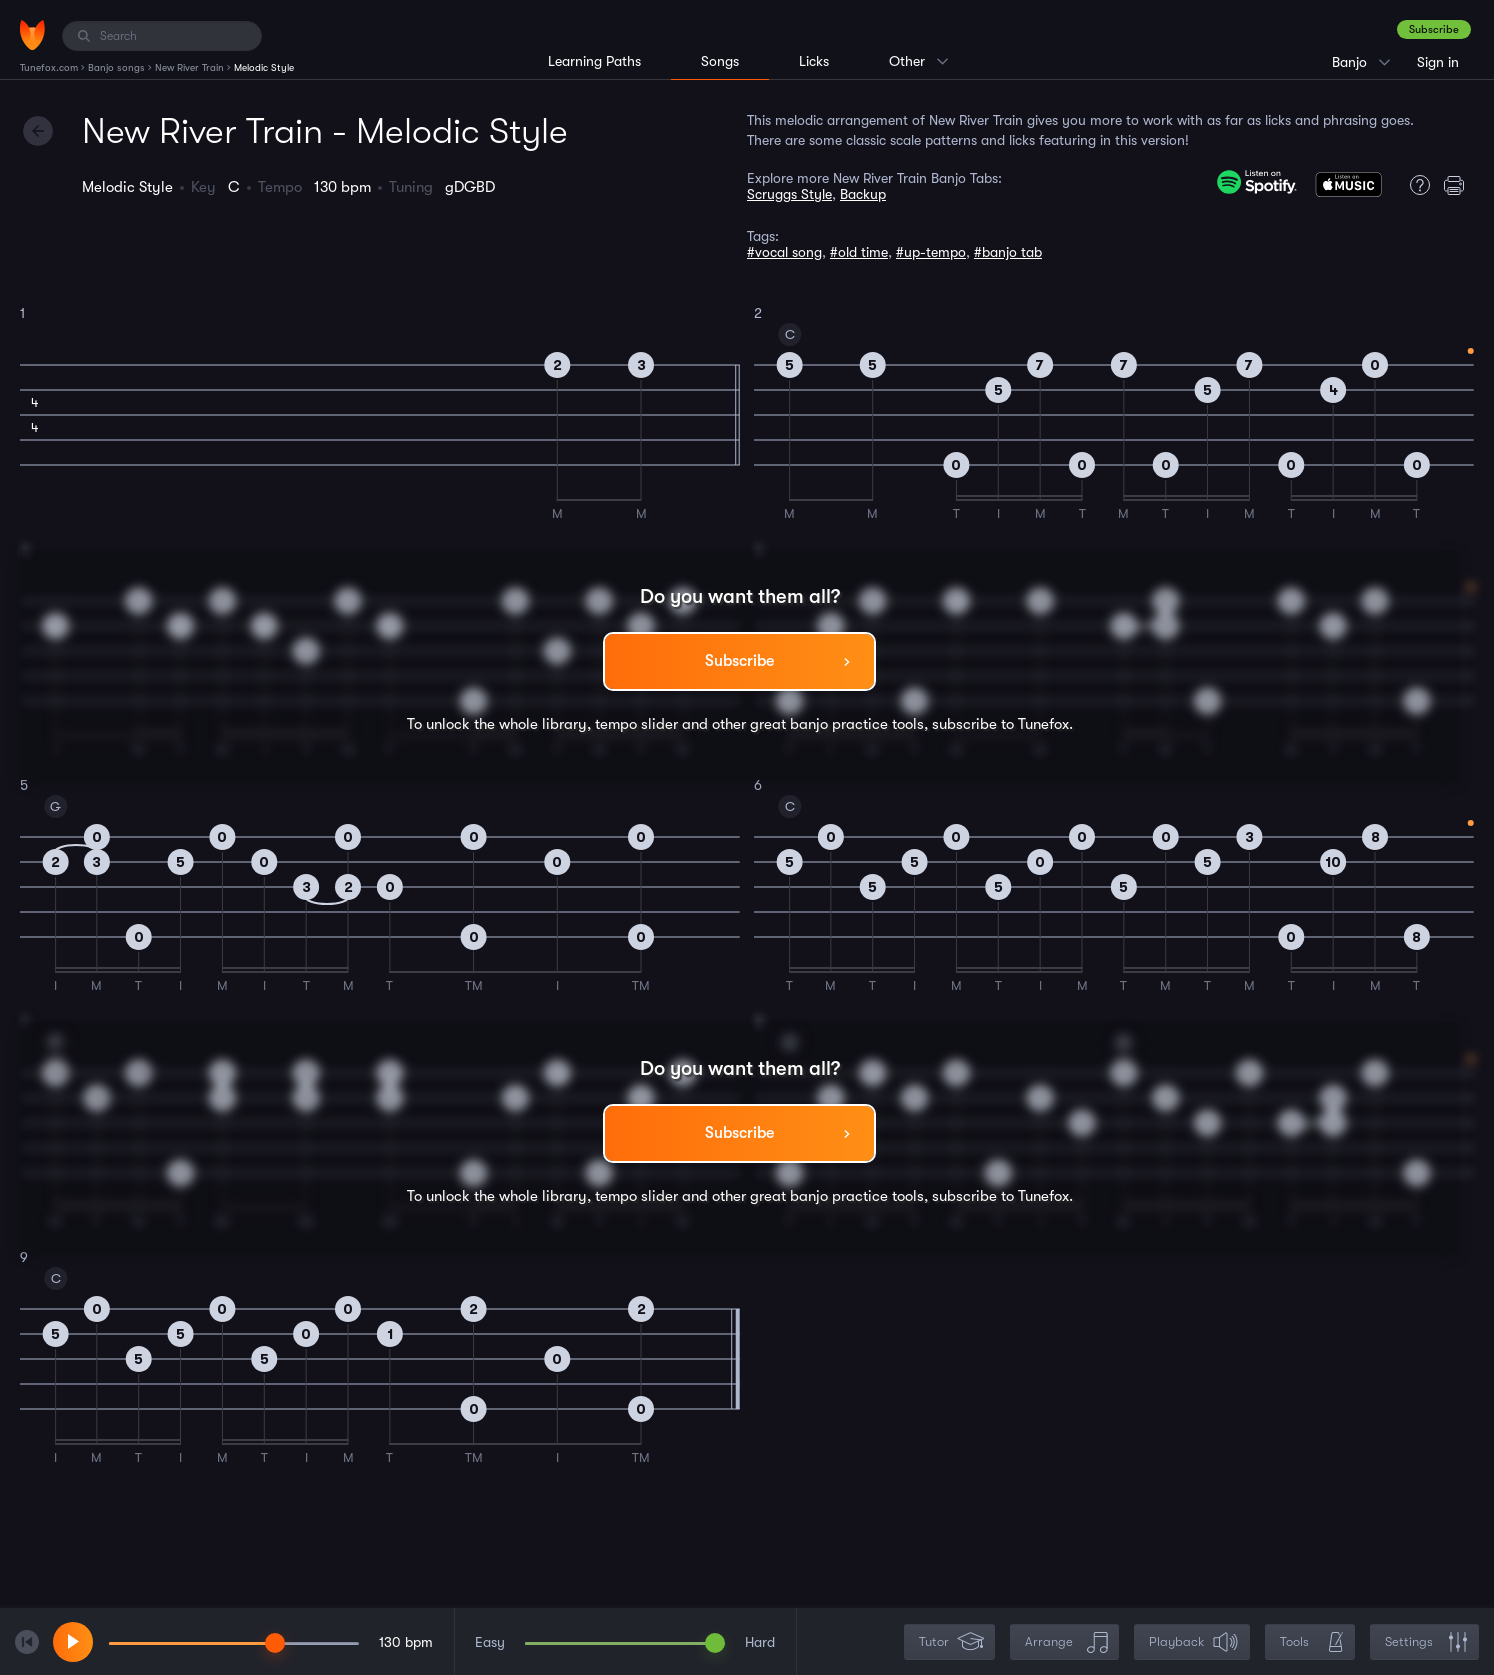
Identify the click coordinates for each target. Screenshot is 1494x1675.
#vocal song (784, 252)
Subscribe (1434, 29)
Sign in (1438, 62)
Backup (863, 194)
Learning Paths (594, 61)
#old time (859, 252)
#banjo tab (1008, 252)
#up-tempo (931, 252)
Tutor (951, 1642)
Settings (1426, 1642)
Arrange (1066, 1642)
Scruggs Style (789, 194)
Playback (1194, 1642)
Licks (814, 61)
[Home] (32, 35)
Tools (1312, 1642)
